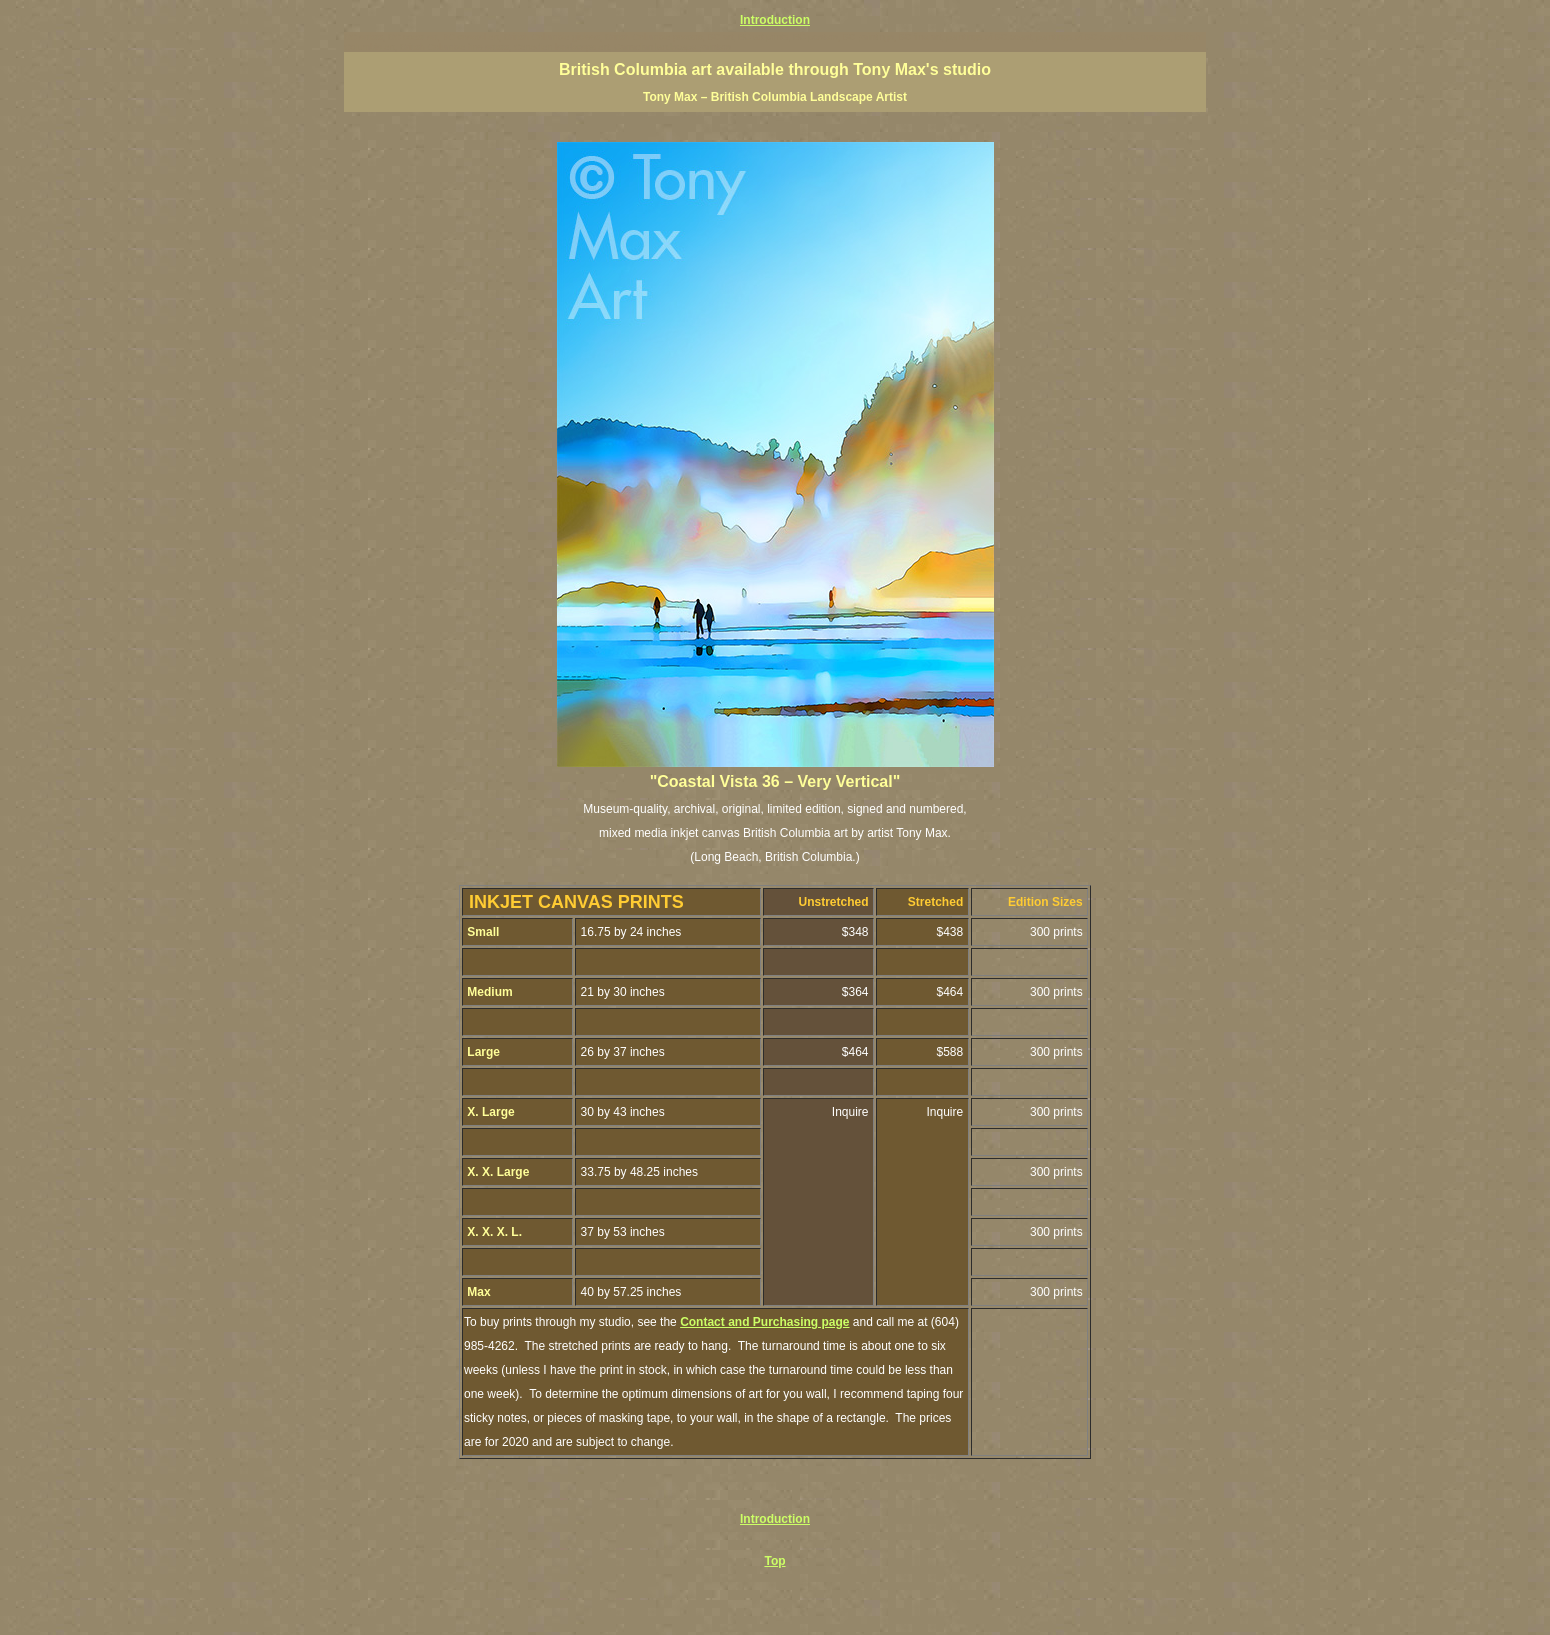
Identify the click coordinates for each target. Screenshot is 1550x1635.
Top (774, 1561)
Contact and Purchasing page (764, 1322)
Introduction (775, 20)
